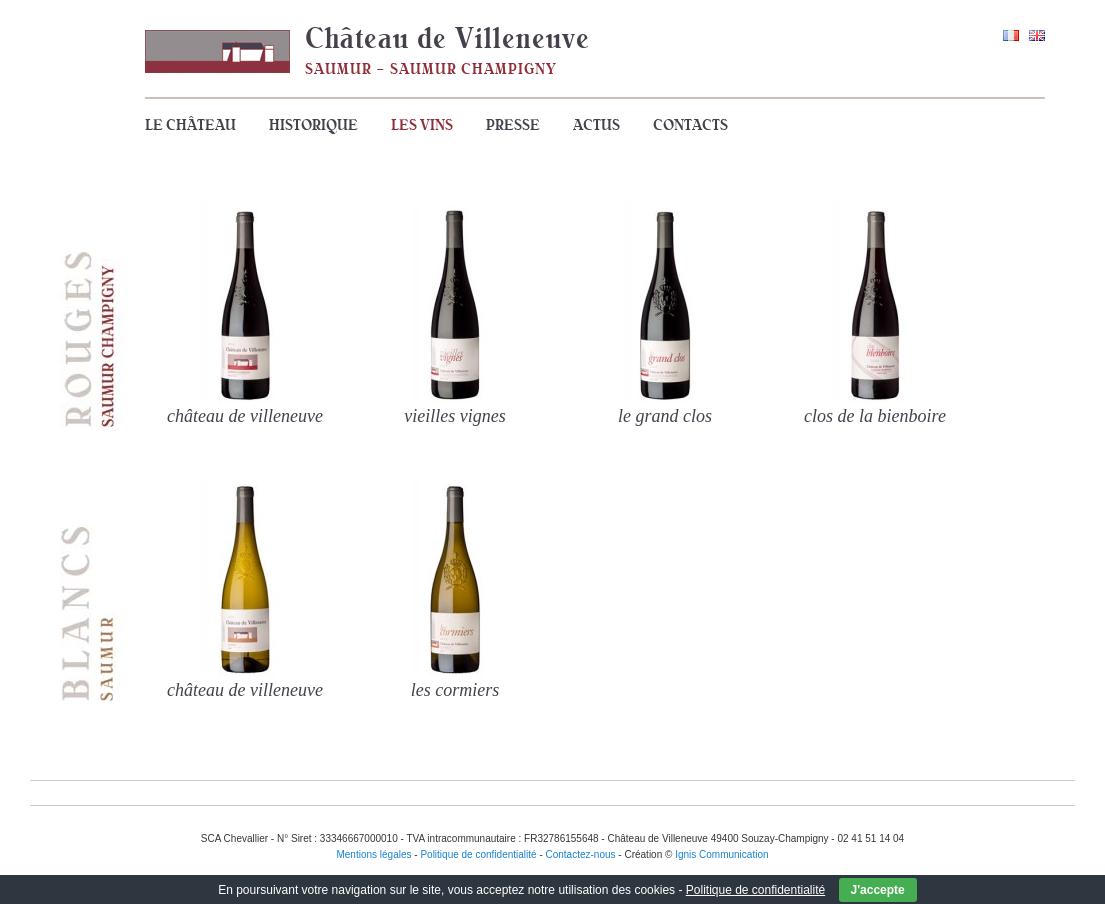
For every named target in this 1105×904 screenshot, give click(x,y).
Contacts (690, 125)
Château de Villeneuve (447, 38)
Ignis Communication (721, 854)
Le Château (190, 125)
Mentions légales (373, 854)
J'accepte (878, 890)
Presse (513, 125)
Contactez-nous (581, 854)
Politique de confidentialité (755, 890)
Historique (313, 125)
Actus (596, 125)
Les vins (422, 125)
